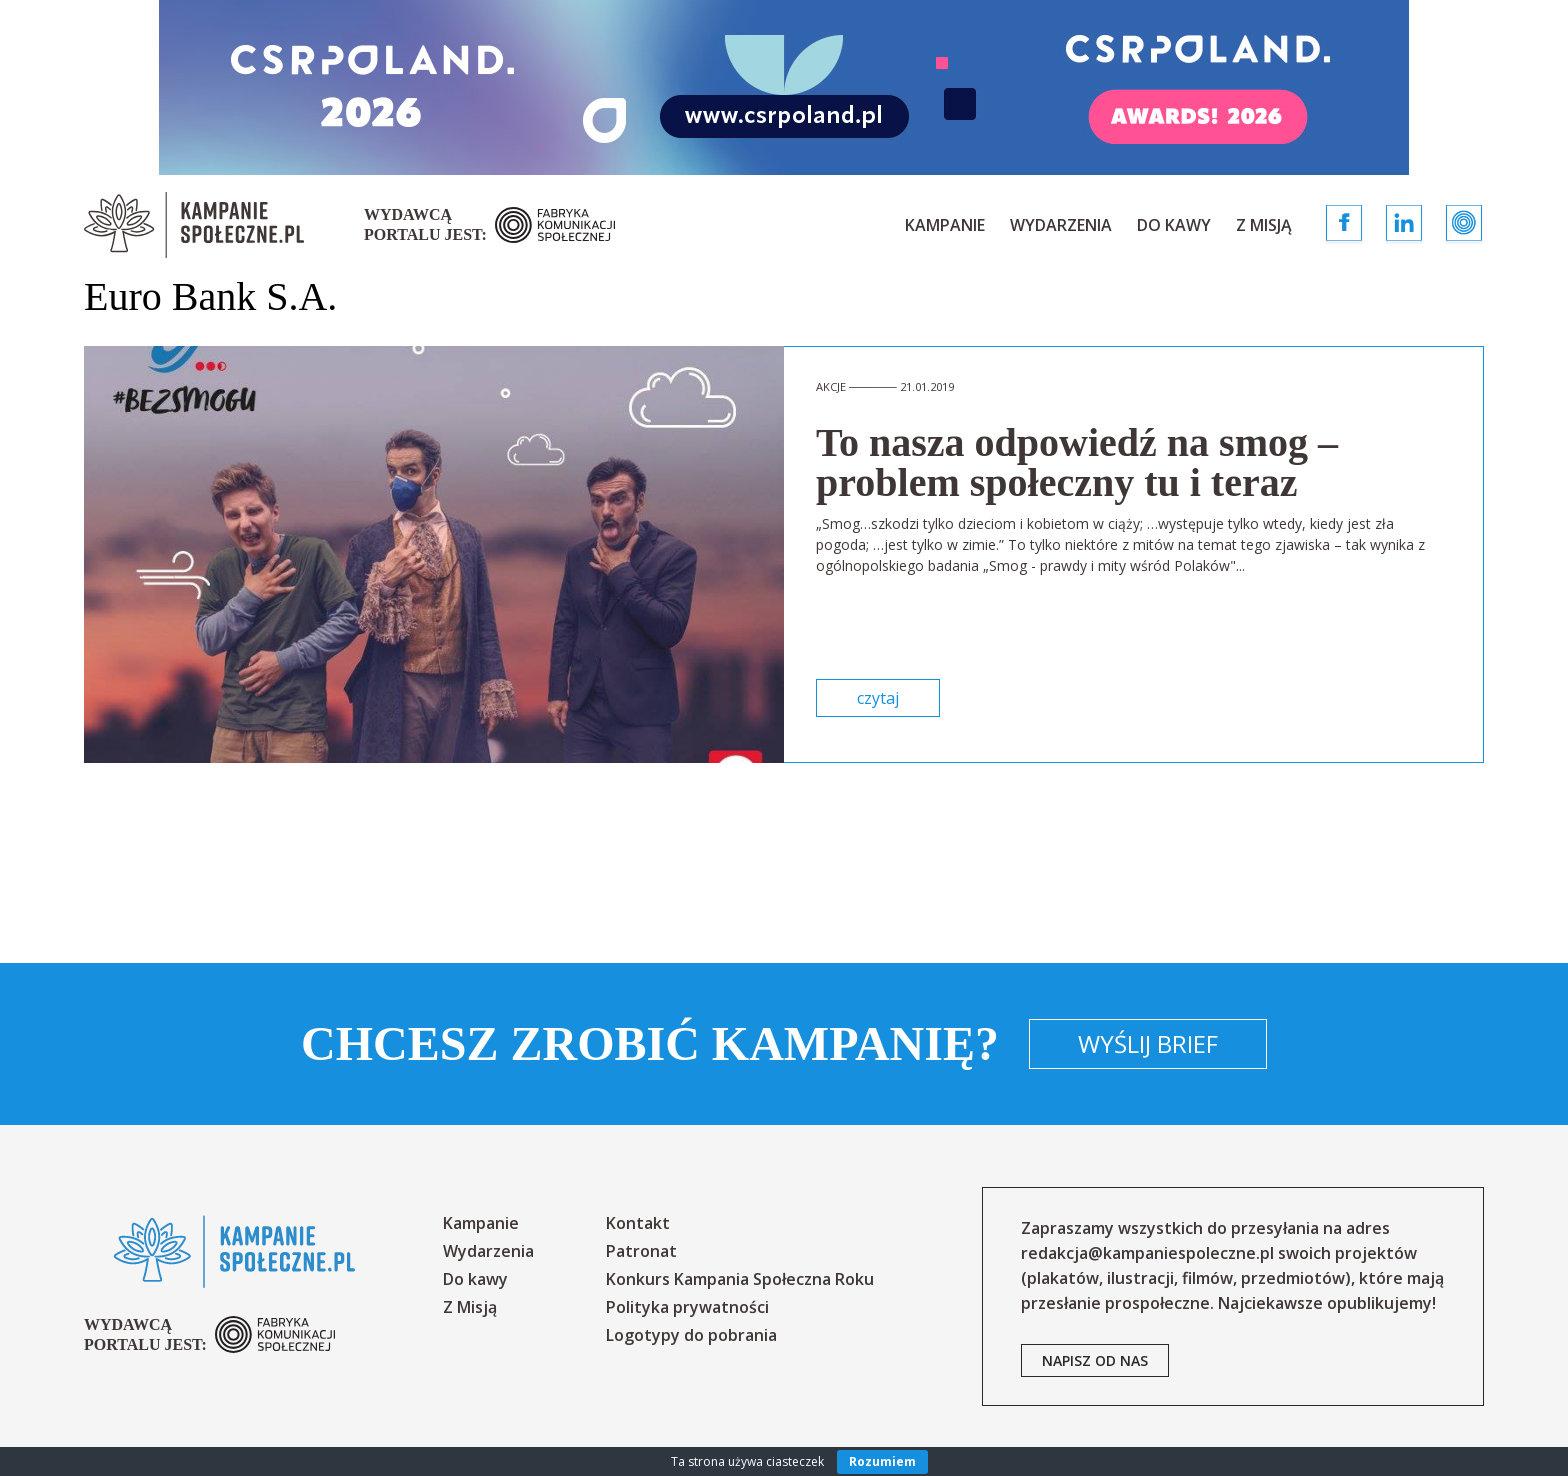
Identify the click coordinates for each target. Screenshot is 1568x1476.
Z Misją (1264, 225)
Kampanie (945, 225)
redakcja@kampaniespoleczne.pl (1147, 1253)
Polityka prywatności (687, 1307)
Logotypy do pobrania (691, 1335)
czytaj (878, 698)
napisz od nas (1095, 1360)
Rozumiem (882, 1461)
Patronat (641, 1251)
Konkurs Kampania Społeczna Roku (740, 1279)
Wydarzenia (1061, 225)
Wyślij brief (1148, 1043)
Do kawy (1174, 225)
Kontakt (638, 1223)
